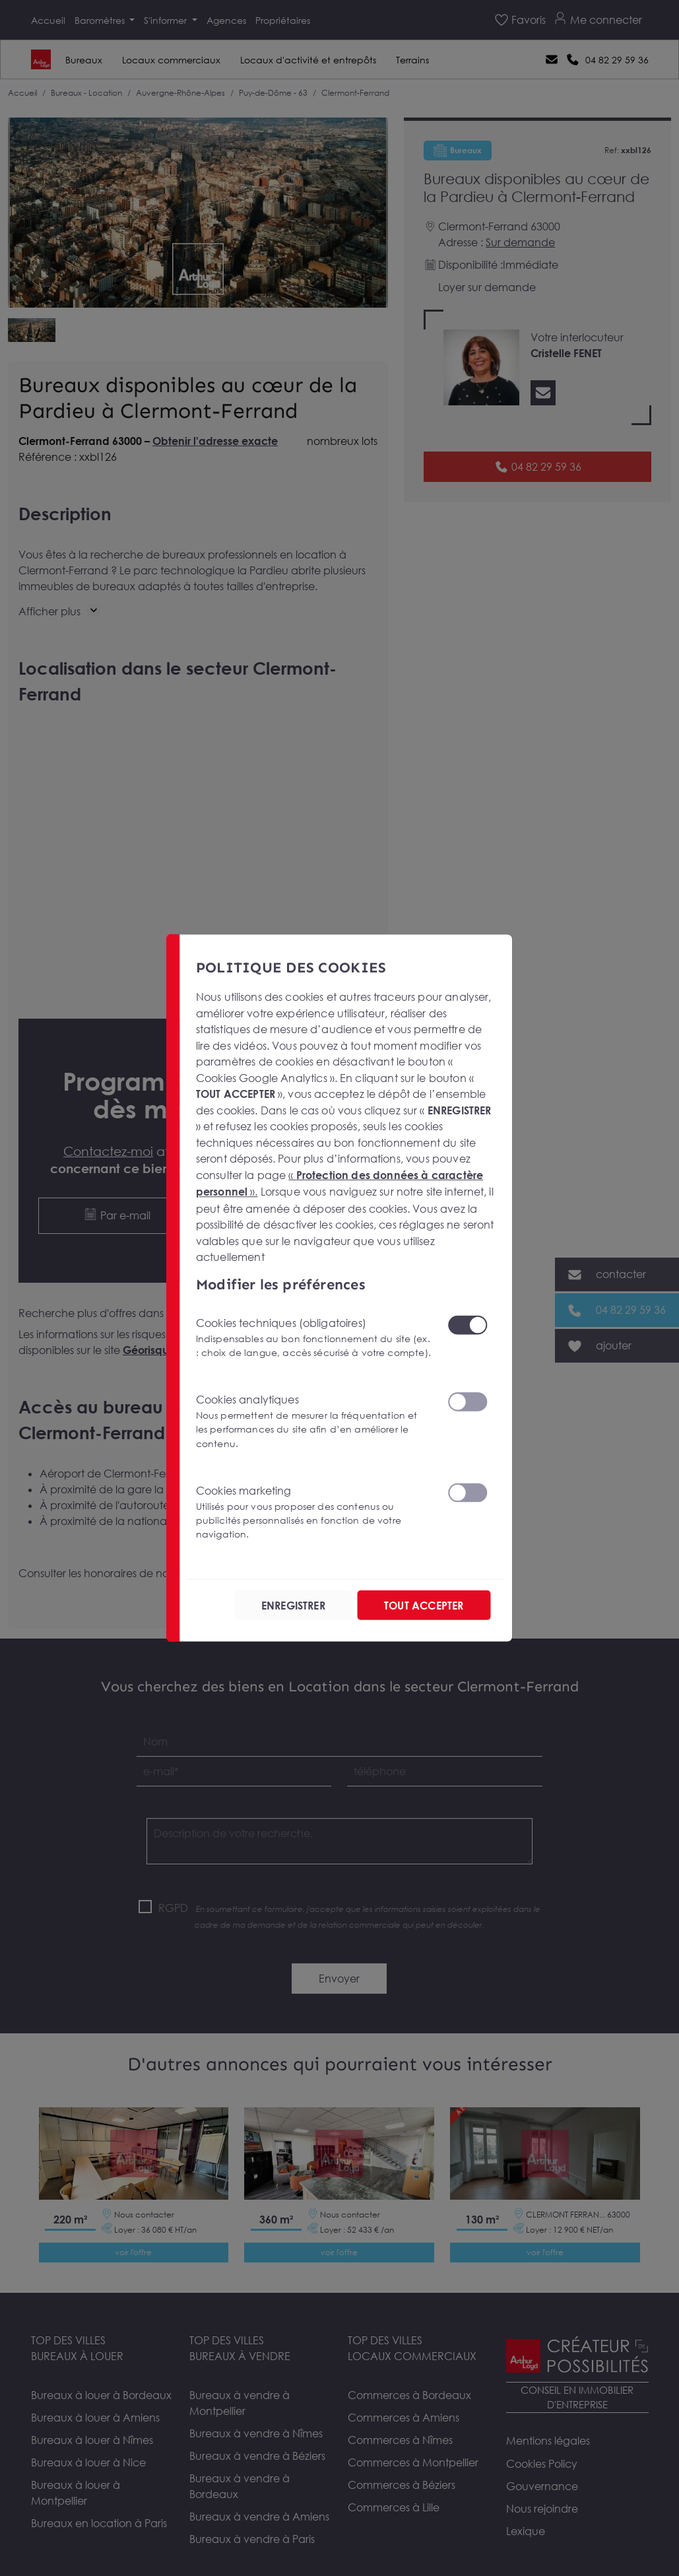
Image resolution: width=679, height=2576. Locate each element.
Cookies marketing (313, 1512)
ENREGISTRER (293, 1604)
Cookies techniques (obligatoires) (313, 1337)
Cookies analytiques (313, 1421)
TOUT (423, 1604)
